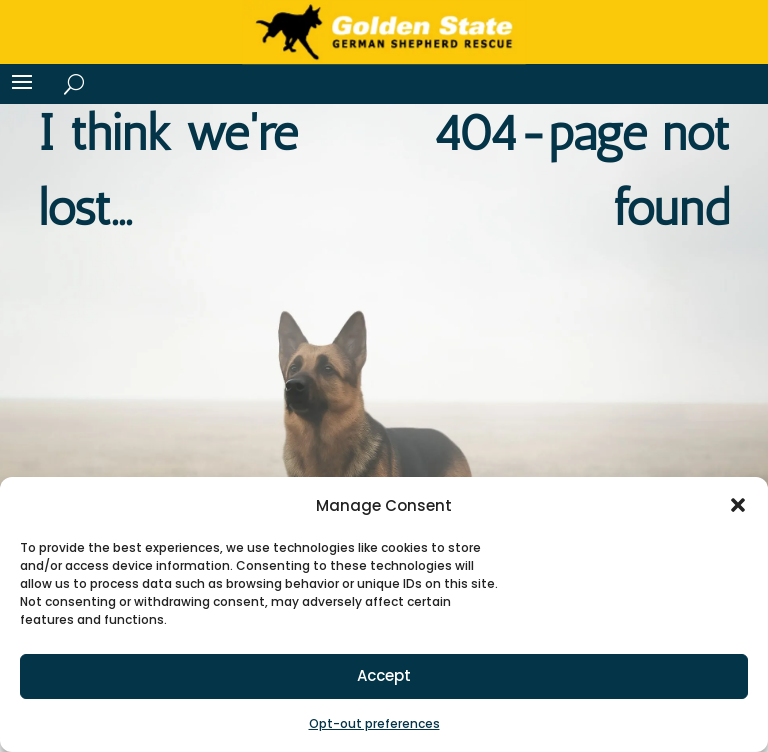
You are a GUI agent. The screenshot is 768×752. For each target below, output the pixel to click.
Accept (384, 675)
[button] (738, 505)
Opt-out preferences (374, 723)
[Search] (71, 84)
